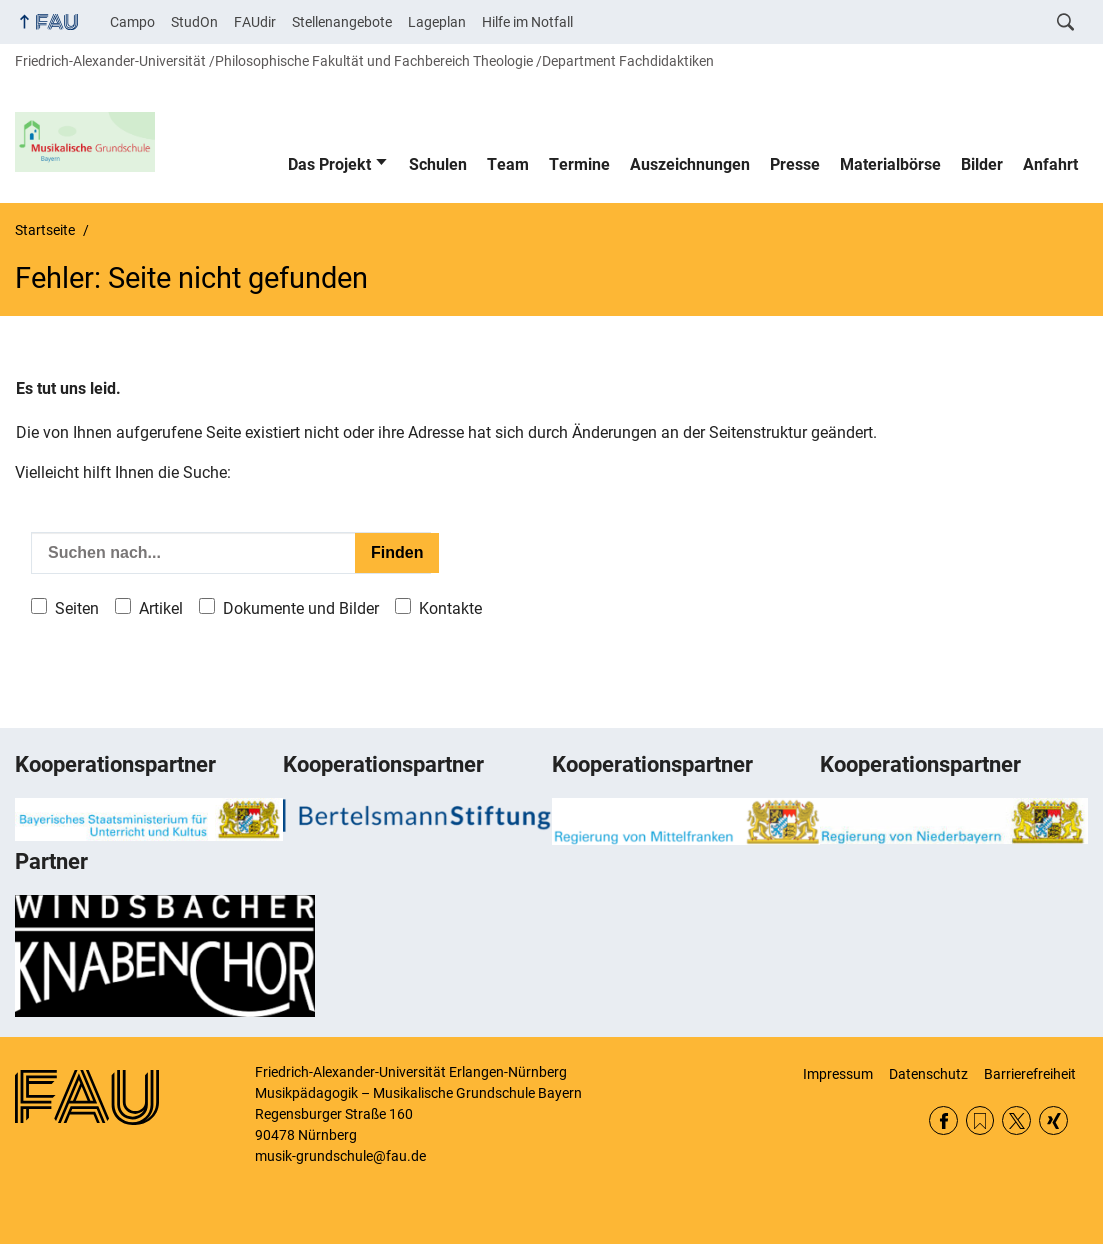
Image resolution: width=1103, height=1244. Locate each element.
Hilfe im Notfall (527, 22)
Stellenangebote (342, 22)
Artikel (161, 608)
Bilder (982, 164)
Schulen (438, 164)
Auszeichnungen (690, 164)
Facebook (943, 1120)
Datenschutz (928, 1074)
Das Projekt (329, 164)
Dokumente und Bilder (301, 608)
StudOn (194, 22)
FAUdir (255, 22)
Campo (132, 22)
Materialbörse (890, 164)
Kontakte (450, 608)
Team (508, 164)
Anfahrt (1050, 164)
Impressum (838, 1074)
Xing (1053, 1120)
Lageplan (437, 22)
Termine (579, 164)
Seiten (77, 608)
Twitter (1016, 1120)
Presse (795, 164)
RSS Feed (980, 1120)
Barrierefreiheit (1030, 1074)
